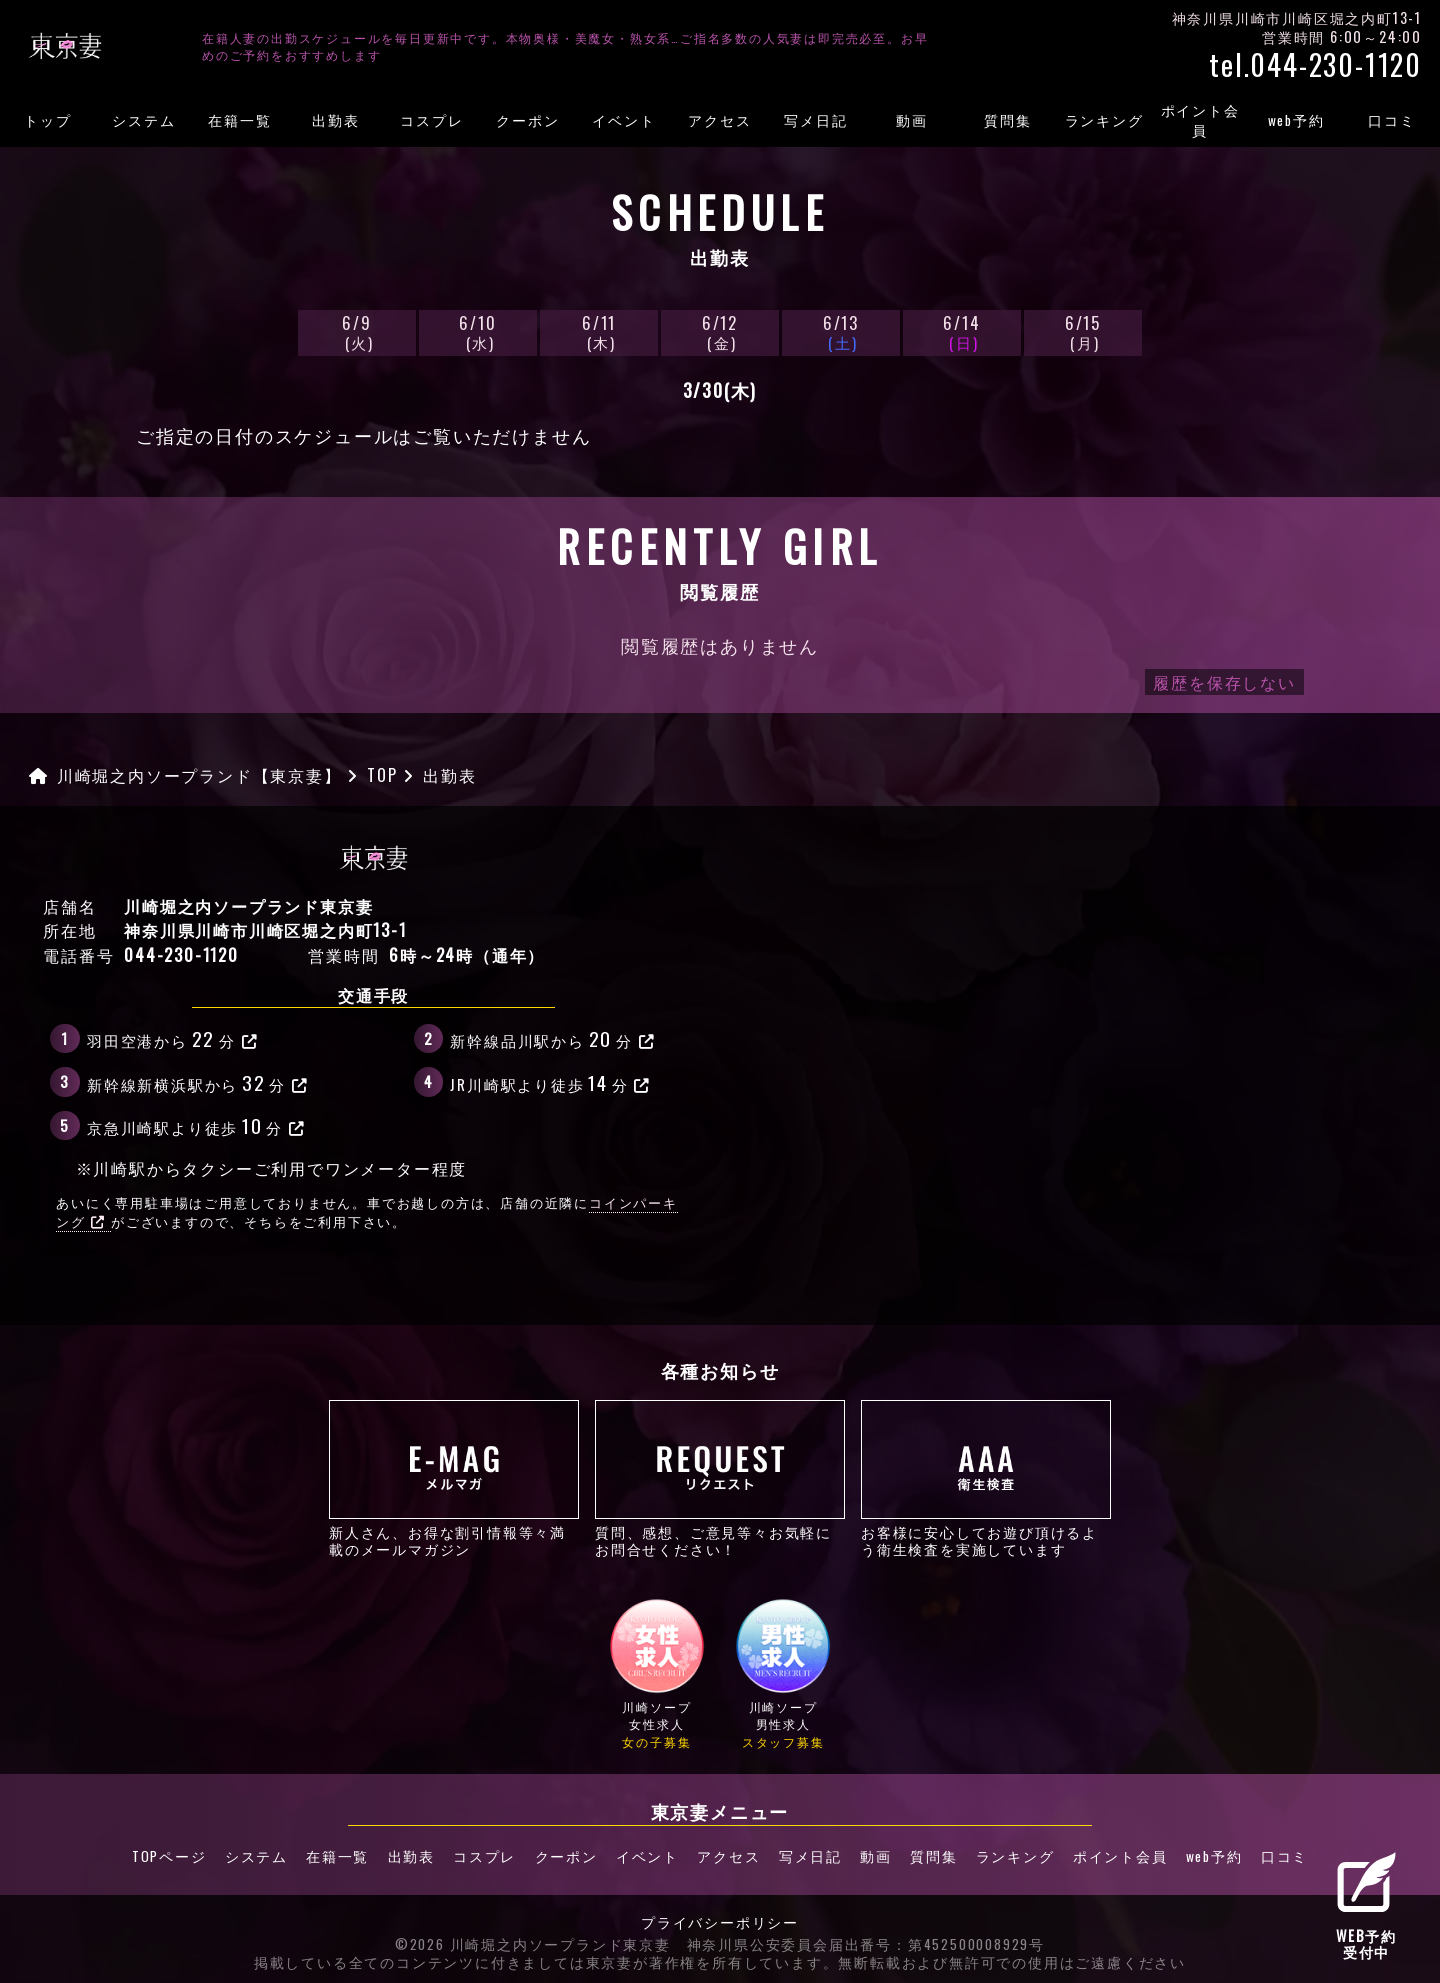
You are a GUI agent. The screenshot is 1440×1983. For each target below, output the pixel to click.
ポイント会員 (1200, 120)
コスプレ (431, 120)
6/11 (599, 331)
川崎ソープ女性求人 (656, 1673)
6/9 (357, 331)
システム (143, 120)
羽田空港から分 (172, 1038)
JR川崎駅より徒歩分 (550, 1082)
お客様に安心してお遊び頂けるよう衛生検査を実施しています (986, 1478)
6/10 (478, 331)
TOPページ (164, 1855)
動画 (912, 120)
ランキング (1104, 120)
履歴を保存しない (1224, 682)
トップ (47, 120)
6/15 (1083, 331)
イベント (623, 120)
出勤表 (335, 120)
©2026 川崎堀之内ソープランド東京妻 (533, 1944)
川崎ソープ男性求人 (783, 1673)
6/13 (841, 331)
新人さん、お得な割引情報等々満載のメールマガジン (454, 1478)
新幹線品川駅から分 (552, 1038)
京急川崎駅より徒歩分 (196, 1125)
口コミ (1391, 120)
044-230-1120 (181, 955)
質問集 (1007, 120)
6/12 (720, 331)
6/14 (962, 331)
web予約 (1296, 120)
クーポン (527, 120)
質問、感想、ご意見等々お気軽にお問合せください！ (720, 1478)
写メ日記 (815, 120)
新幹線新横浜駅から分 (198, 1082)
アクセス (719, 120)
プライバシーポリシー (720, 1921)
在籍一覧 (239, 120)
